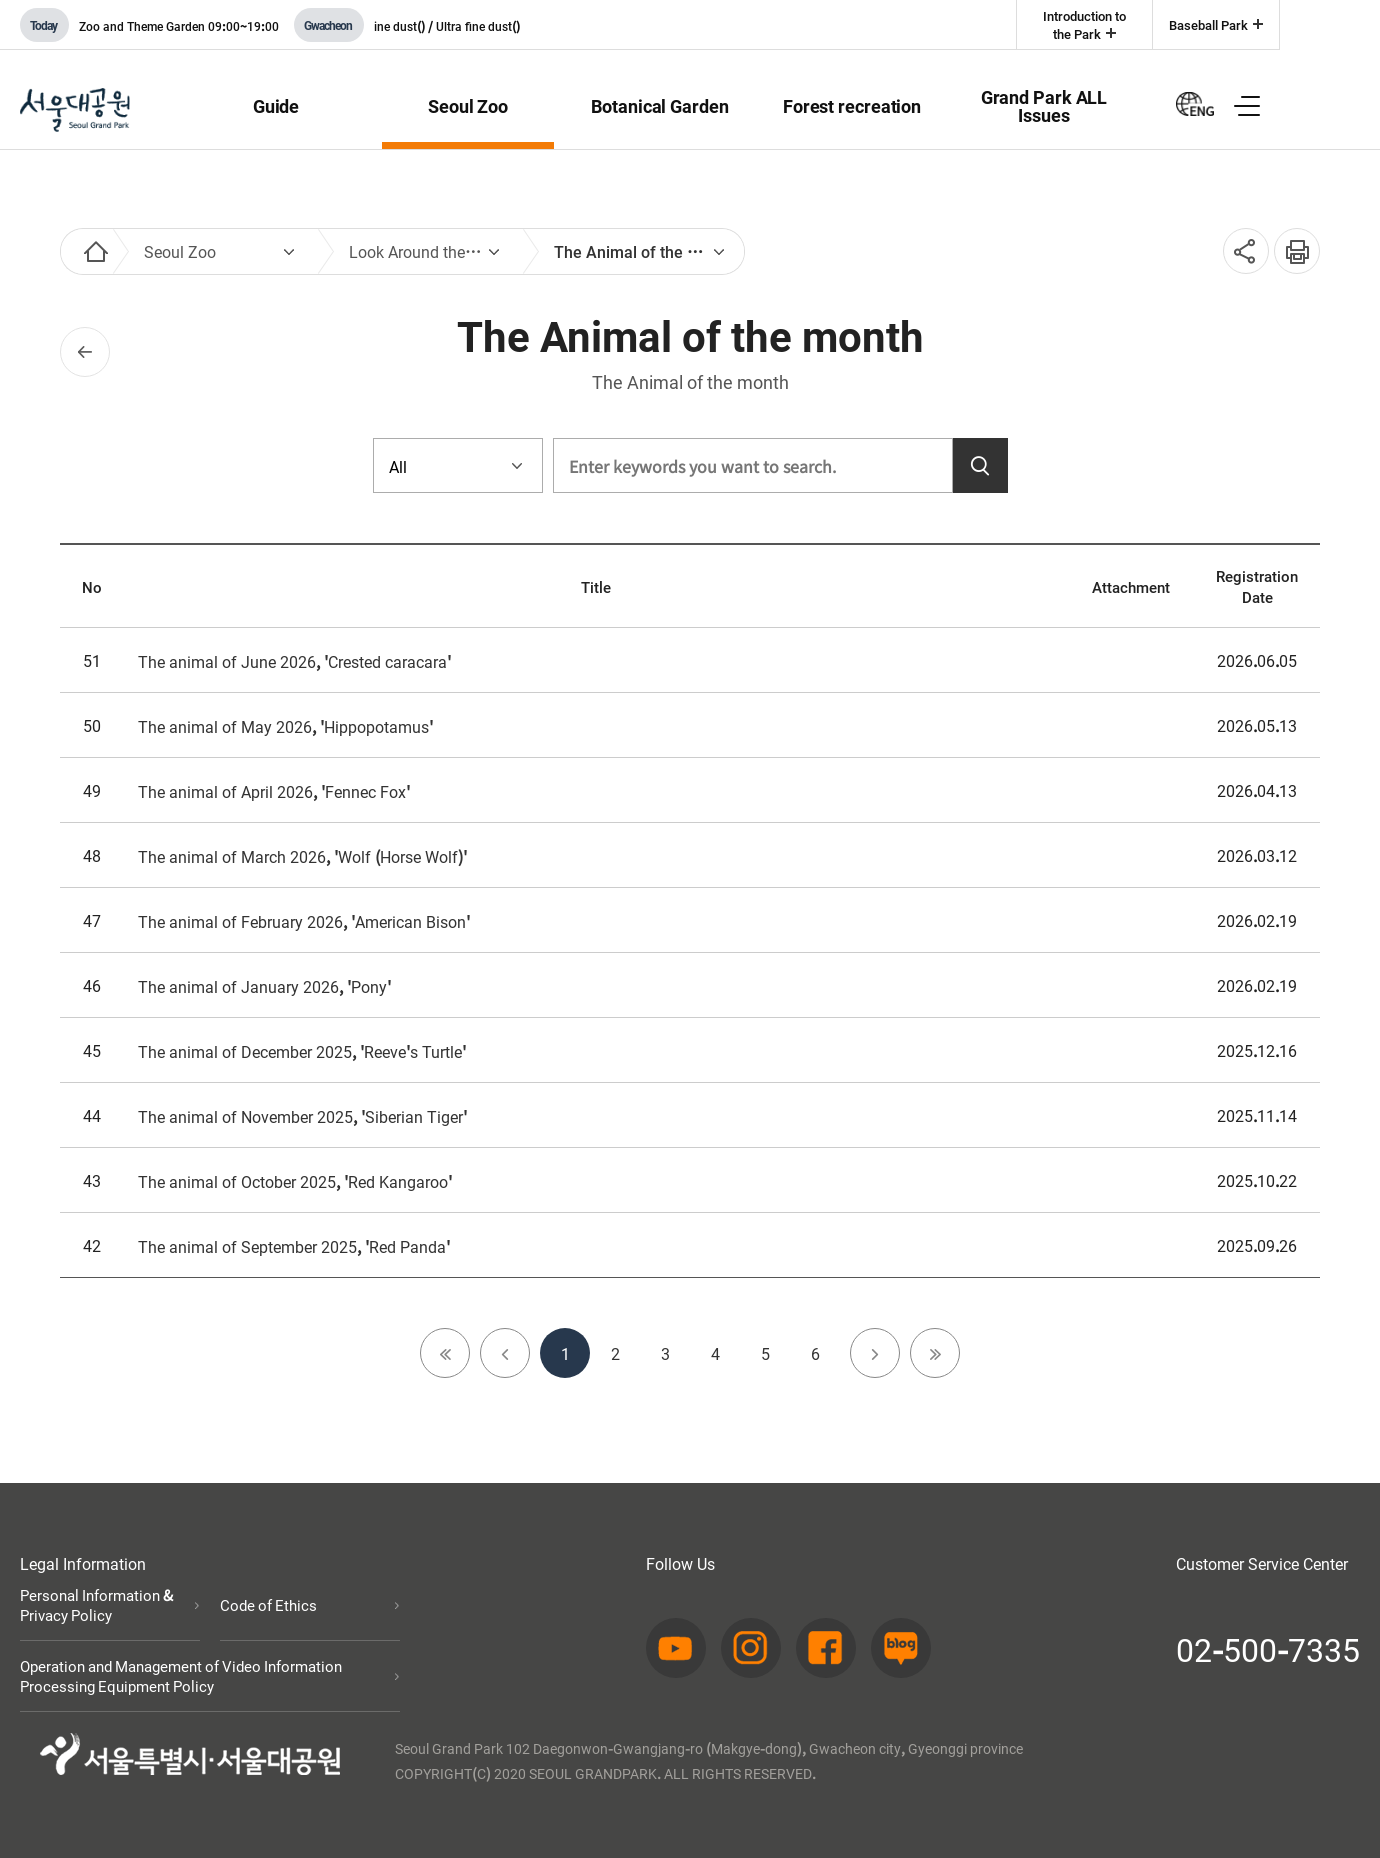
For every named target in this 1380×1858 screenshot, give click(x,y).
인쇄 (1290, 241)
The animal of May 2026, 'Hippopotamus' (285, 726)
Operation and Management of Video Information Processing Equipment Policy (181, 1676)
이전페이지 (85, 352)
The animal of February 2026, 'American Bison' (304, 921)
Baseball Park (1208, 24)
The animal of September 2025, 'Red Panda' (294, 1246)
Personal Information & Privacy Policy (96, 1605)
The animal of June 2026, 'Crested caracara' (294, 661)
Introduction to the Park (1084, 24)
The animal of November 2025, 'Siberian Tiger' (302, 1116)
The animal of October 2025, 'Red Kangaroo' (295, 1181)
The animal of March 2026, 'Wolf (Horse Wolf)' (302, 856)
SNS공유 (1239, 251)
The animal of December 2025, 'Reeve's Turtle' (302, 1051)
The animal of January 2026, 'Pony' (264, 986)
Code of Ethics (268, 1605)
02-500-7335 (1268, 1648)
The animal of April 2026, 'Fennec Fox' (274, 791)
